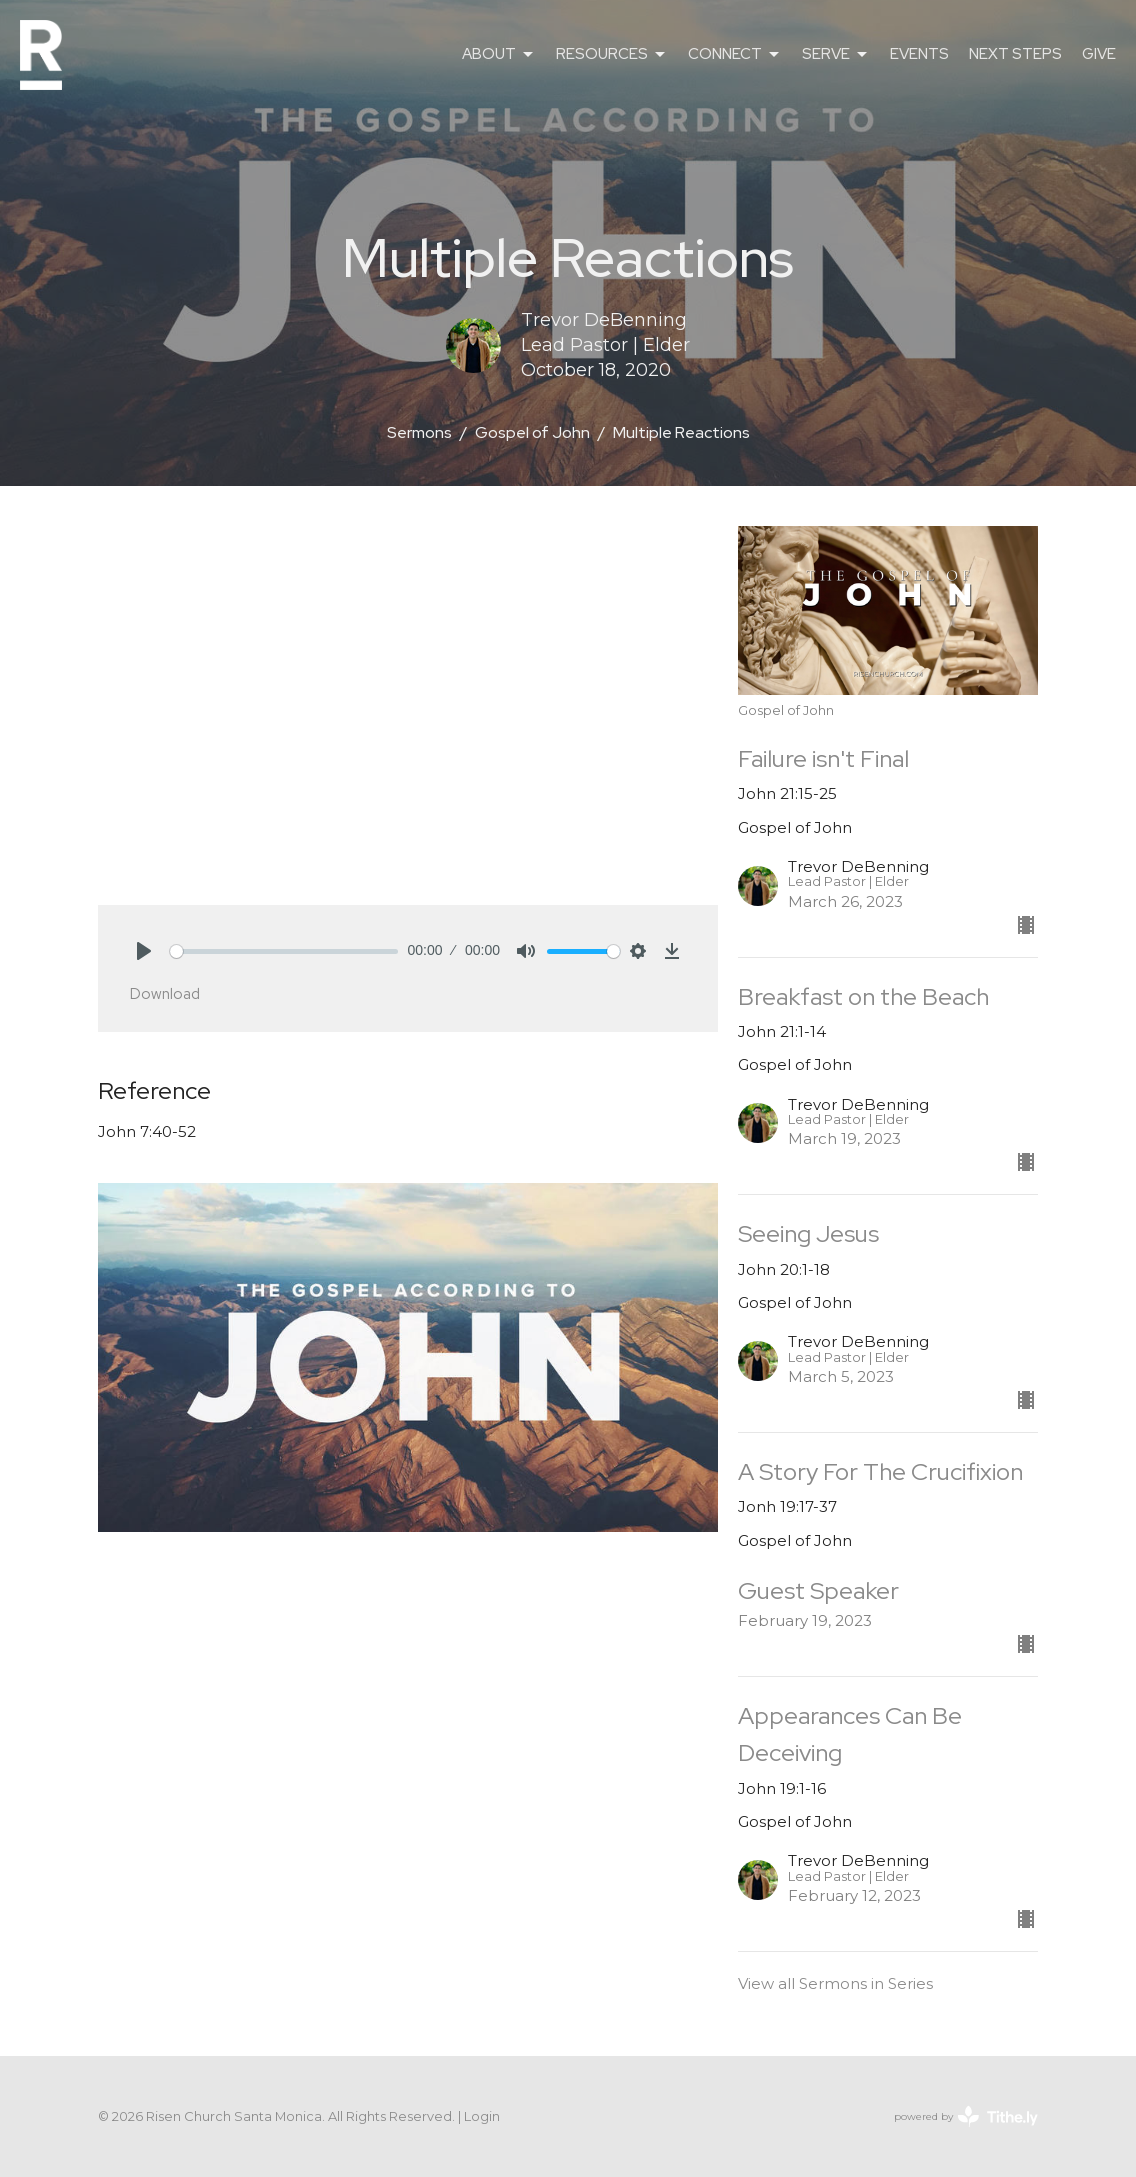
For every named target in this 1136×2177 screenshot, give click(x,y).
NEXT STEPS (1015, 54)
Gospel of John (532, 432)
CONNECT (735, 54)
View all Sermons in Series (835, 1983)
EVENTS (919, 54)
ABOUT (499, 54)
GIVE (1099, 54)
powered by (966, 2116)
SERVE (836, 54)
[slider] (284, 951)
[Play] (144, 951)
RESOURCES (612, 54)
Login (482, 2116)
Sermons (419, 432)
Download (165, 994)
